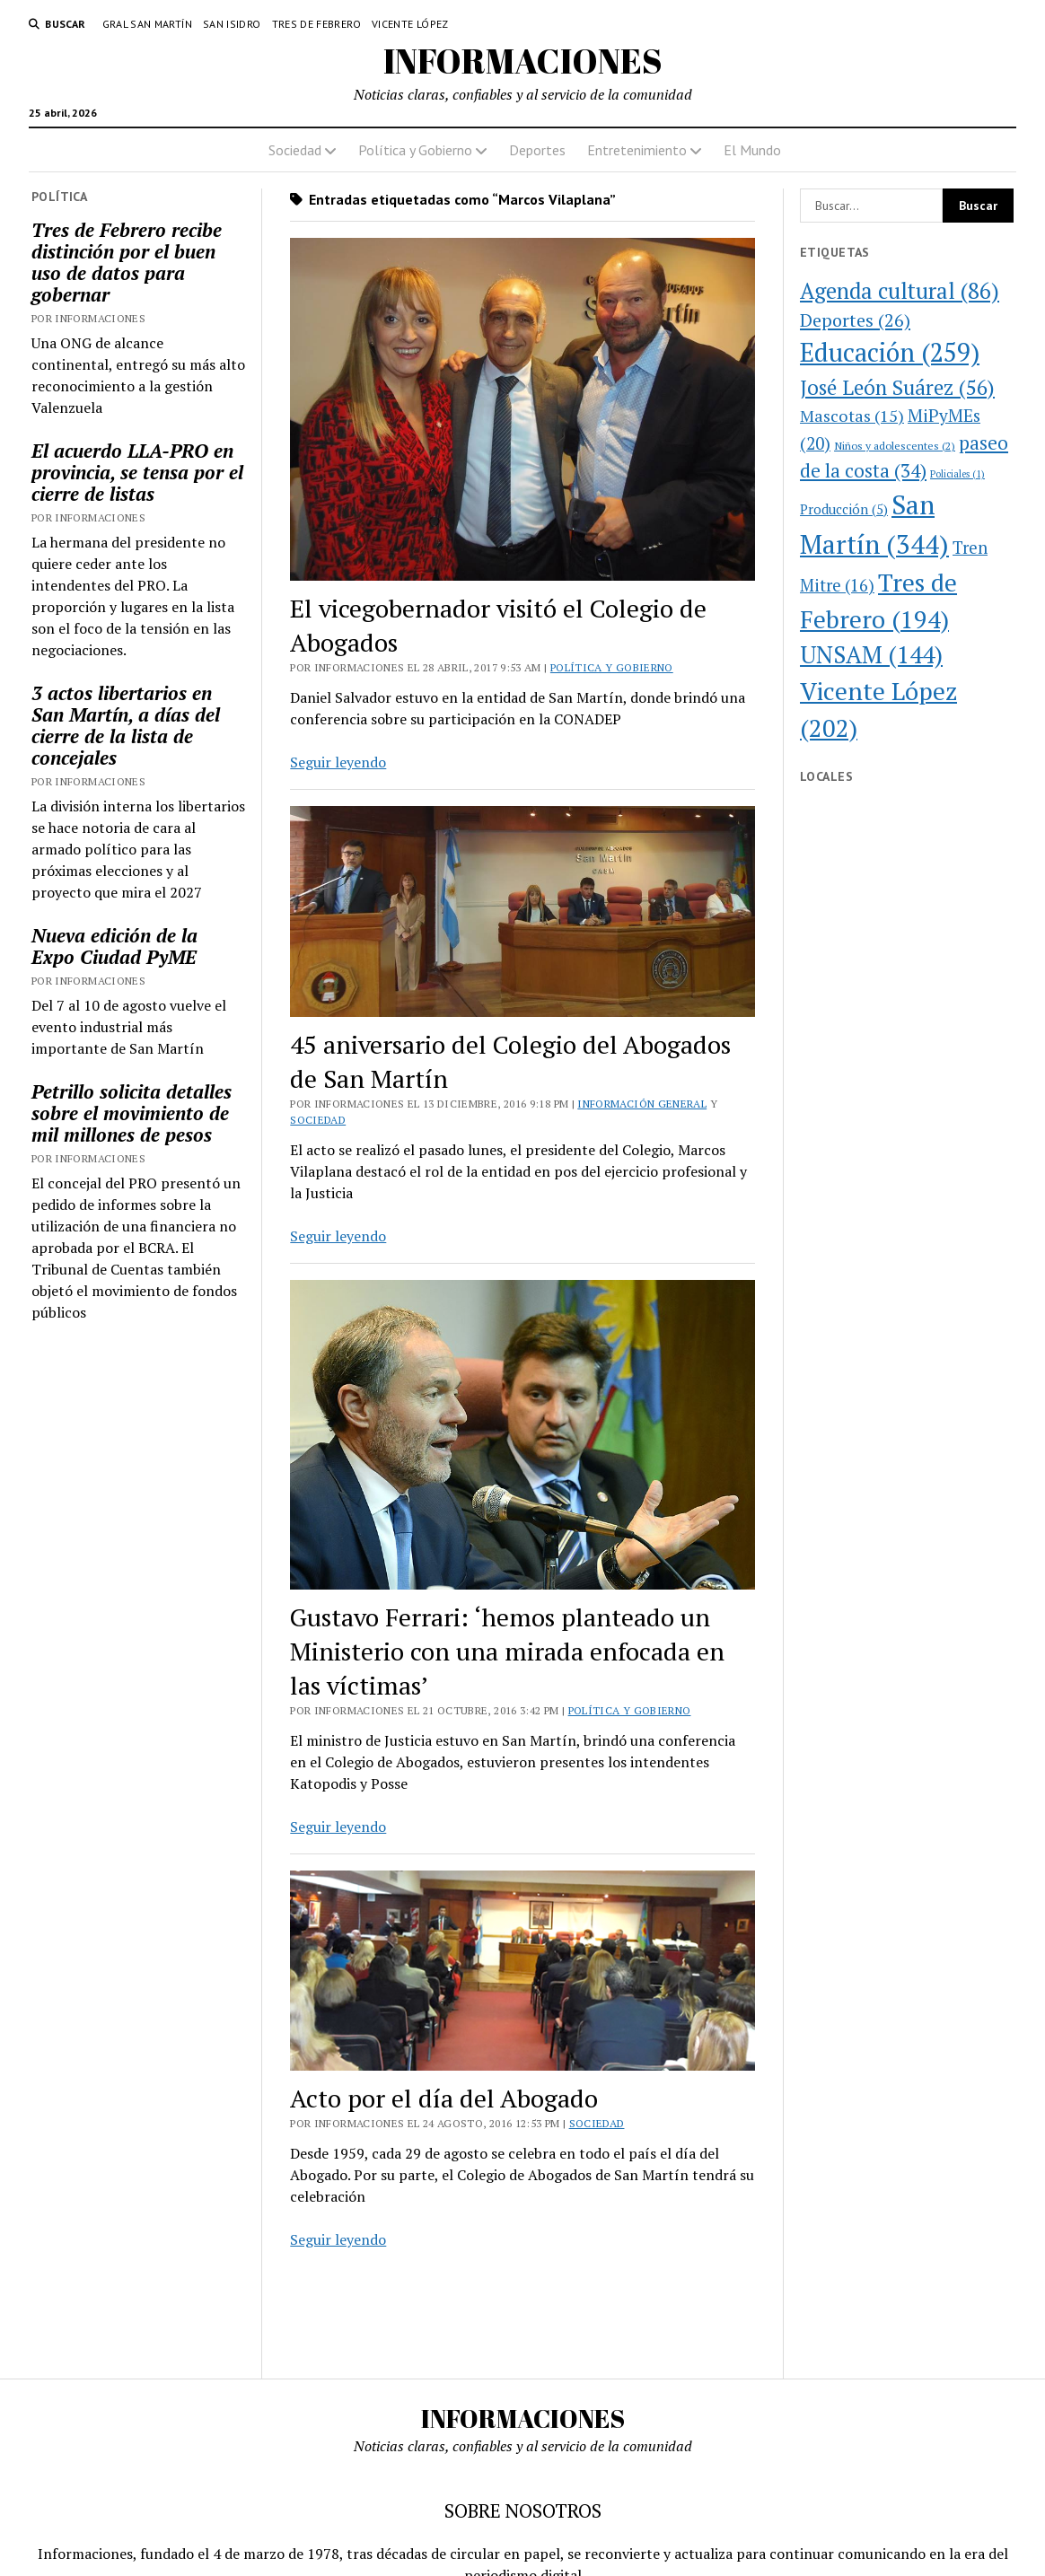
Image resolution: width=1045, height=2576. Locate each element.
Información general (642, 1103)
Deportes (537, 150)
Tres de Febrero (316, 24)
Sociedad (294, 150)
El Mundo (752, 150)
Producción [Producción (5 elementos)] (844, 509)
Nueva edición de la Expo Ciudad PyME (114, 946)
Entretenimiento (637, 150)
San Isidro (232, 24)
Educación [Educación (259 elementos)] (889, 352)
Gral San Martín (147, 24)
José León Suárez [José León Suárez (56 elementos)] (897, 387)
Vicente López (410, 24)
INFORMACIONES (523, 60)
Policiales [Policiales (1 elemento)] (957, 474)
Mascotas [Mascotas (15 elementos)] (852, 415)
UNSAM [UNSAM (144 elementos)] (871, 654)
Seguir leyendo (338, 762)
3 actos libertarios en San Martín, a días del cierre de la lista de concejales (125, 725)
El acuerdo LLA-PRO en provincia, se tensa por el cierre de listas (137, 472)
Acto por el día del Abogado (444, 2098)
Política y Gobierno (415, 150)
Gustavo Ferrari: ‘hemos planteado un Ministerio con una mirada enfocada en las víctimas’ (507, 1651)
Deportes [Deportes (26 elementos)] (855, 320)
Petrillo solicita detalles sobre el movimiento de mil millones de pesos (131, 1113)
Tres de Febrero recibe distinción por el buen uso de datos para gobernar (126, 262)
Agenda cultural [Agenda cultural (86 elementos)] (899, 290)
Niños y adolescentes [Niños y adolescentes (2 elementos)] (894, 445)
